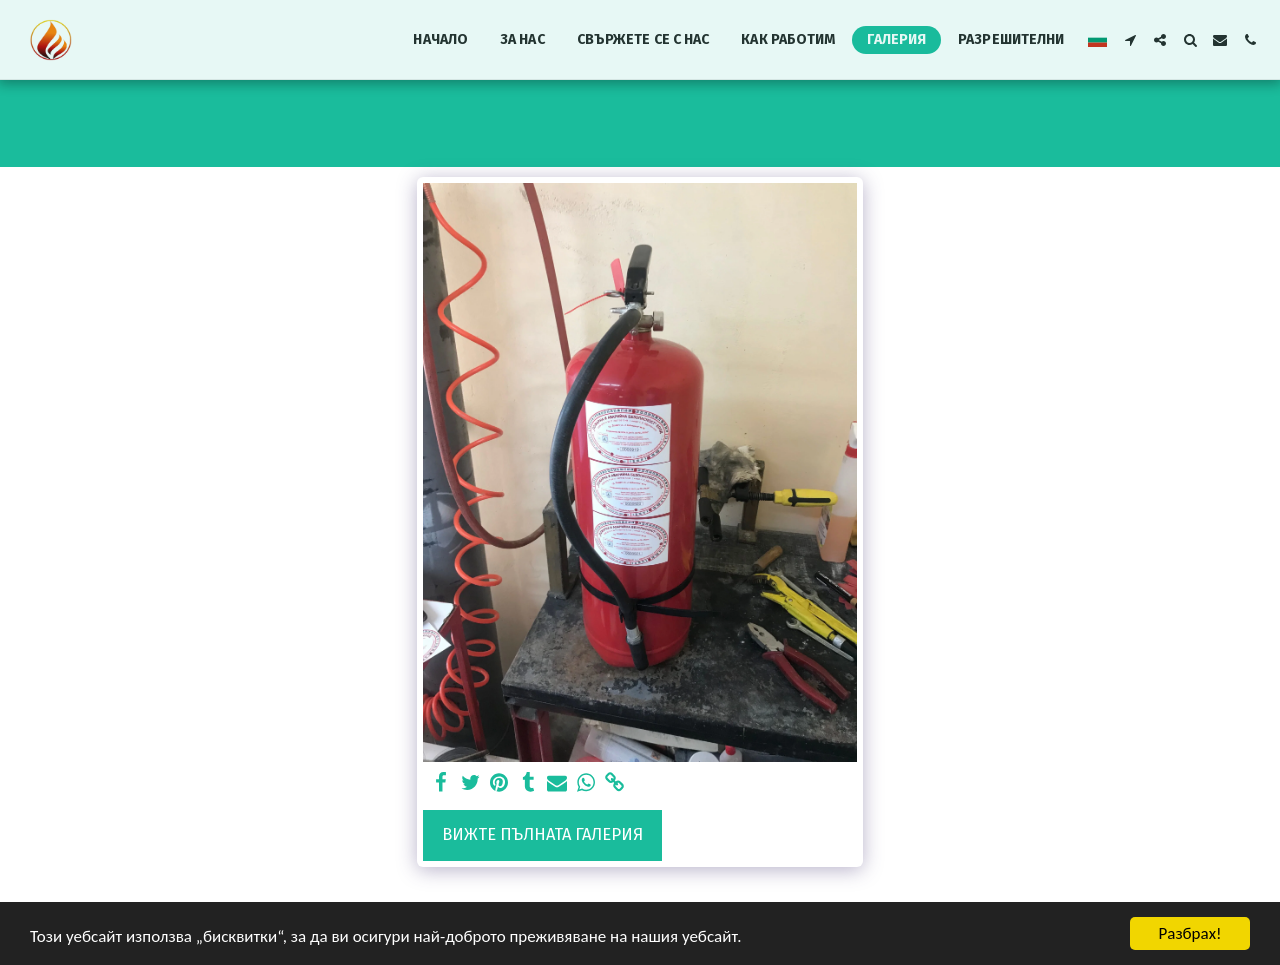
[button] (1130, 40)
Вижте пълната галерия (542, 834)
